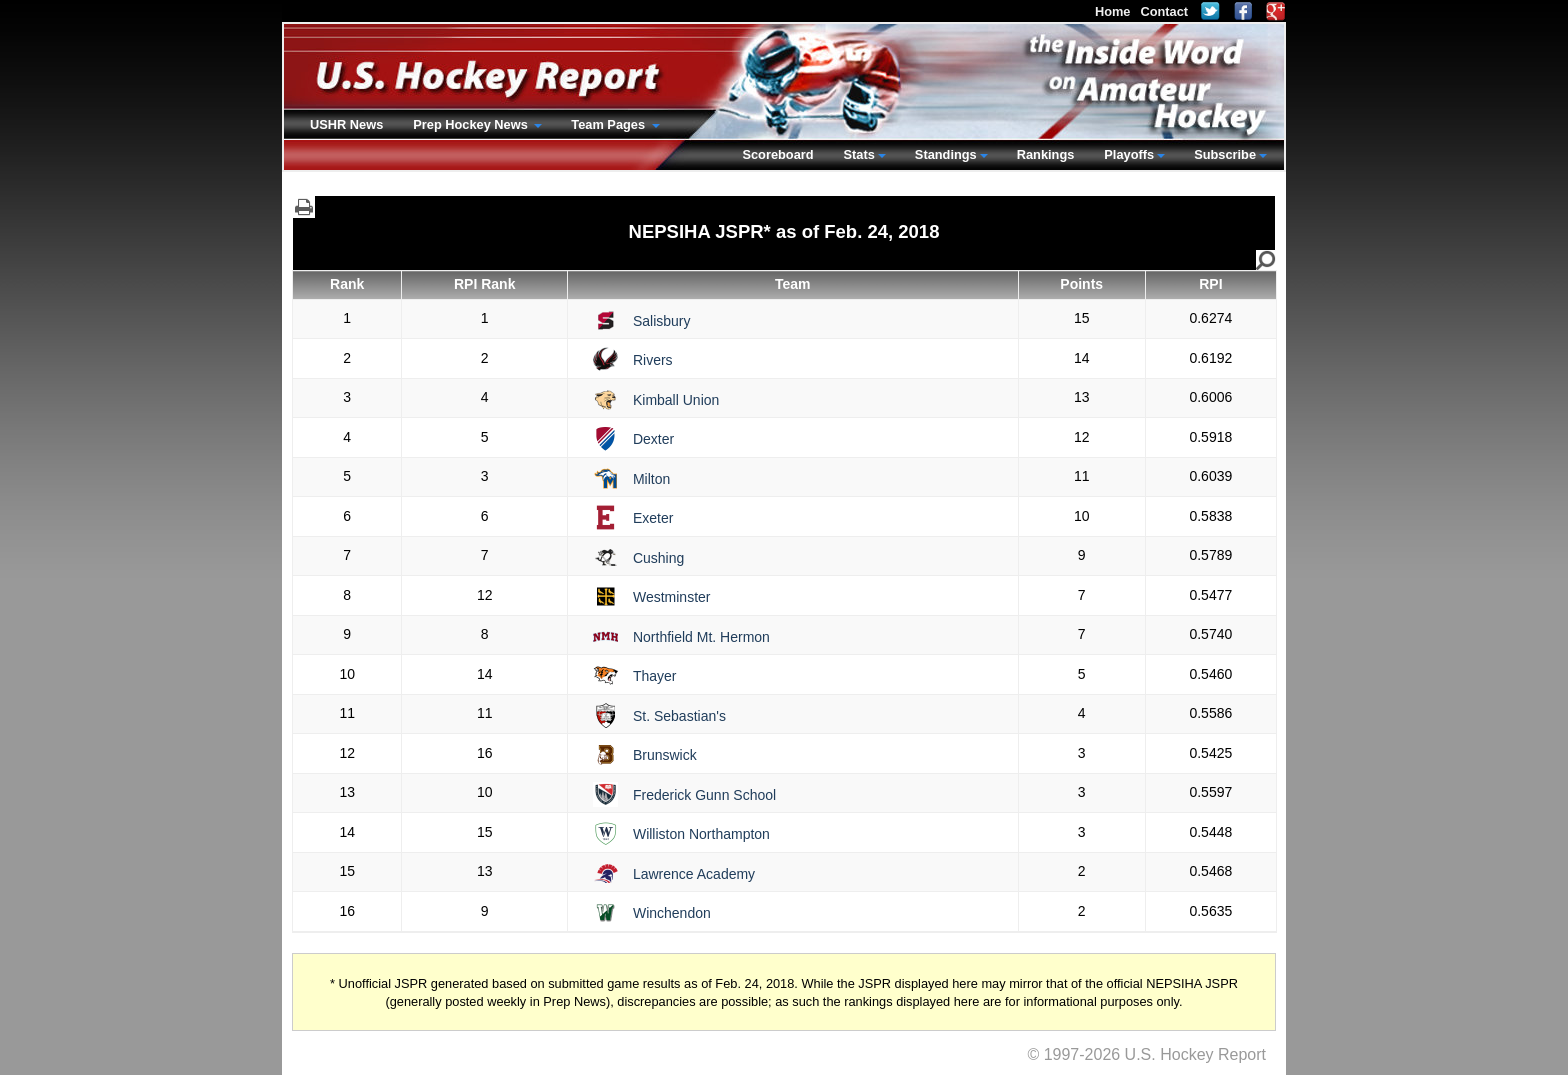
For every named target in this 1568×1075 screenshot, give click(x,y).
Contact (1164, 11)
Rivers (653, 360)
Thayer (655, 676)
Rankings (1046, 154)
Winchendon (672, 913)
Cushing (658, 558)
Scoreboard (777, 154)
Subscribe (1225, 154)
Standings (946, 154)
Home (1113, 11)
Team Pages (609, 124)
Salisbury (662, 321)
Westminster (672, 597)
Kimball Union (676, 400)
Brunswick (665, 755)
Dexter (653, 439)
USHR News (346, 124)
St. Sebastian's (679, 716)
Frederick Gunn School (704, 795)
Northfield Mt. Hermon (701, 637)
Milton (651, 479)
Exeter (653, 518)
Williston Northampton (701, 834)
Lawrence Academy (694, 874)
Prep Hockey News (472, 124)
